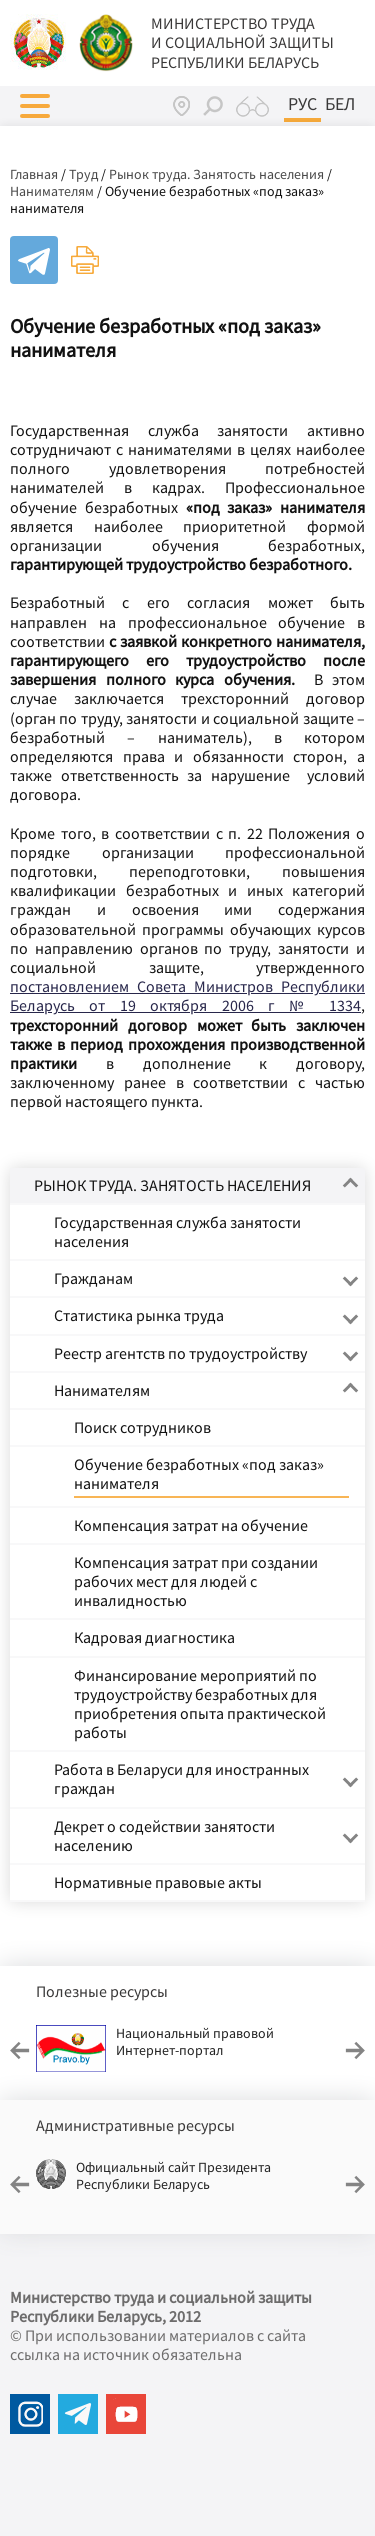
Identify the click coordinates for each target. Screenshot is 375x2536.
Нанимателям (52, 191)
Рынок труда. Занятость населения (216, 174)
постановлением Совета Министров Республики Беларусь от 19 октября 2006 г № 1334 (187, 995)
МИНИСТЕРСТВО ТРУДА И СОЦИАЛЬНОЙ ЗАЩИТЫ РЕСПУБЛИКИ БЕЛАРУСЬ (242, 42)
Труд (83, 174)
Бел (340, 104)
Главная (34, 174)
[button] (35, 106)
